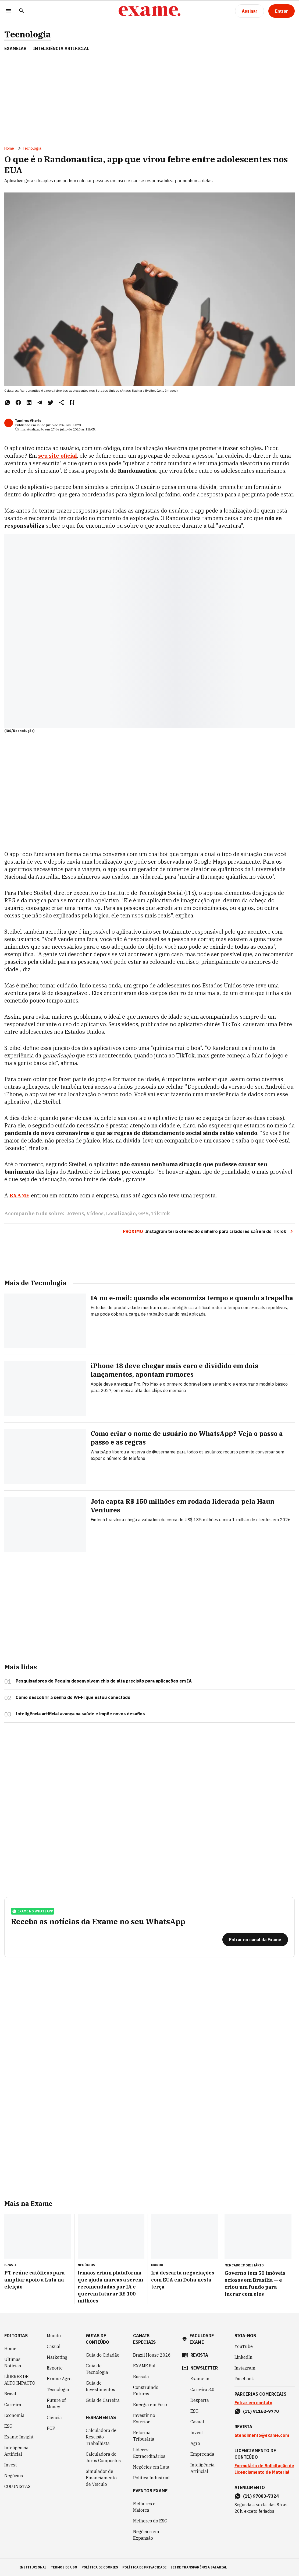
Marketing (57, 2357)
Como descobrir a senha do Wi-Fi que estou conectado (73, 1697)
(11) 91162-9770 (261, 2411)
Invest (10, 2465)
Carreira (12, 2404)
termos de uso (64, 2567)
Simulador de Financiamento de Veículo (101, 2478)
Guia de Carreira (103, 2400)
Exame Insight (19, 2437)
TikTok (160, 1213)
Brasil (10, 2393)
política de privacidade (144, 2567)
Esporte (55, 2368)
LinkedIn (243, 2357)
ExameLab (15, 48)
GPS (143, 1213)
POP (51, 2428)
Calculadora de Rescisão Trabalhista (101, 2437)
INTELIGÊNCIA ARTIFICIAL (61, 48)
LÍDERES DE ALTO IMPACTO (19, 2380)
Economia (14, 2415)
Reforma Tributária (143, 2436)
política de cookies (99, 2567)
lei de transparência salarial (199, 2567)
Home (9, 148)
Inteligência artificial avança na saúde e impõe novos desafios (80, 1713)
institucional (33, 2567)
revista (199, 2355)
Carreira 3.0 (202, 2389)
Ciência (54, 2417)
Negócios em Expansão (146, 2535)
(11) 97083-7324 (261, 2496)
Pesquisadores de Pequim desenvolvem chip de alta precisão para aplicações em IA (104, 1681)
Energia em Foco (150, 2404)
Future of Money (56, 2403)
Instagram (244, 2368)
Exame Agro (59, 2378)
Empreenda (202, 2454)
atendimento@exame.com (261, 2435)
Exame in (199, 2378)
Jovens (75, 1213)
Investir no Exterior (144, 2418)
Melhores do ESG (150, 2521)
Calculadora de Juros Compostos (103, 2457)
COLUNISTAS (17, 2486)
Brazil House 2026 (152, 2355)
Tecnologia (27, 34)
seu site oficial (57, 455)
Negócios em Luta (151, 2467)
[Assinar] (249, 11)
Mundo (54, 2335)
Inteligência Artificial (16, 2451)
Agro (195, 2443)
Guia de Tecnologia (97, 2369)
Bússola (141, 2376)
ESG (8, 2426)
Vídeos (95, 1213)
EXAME (19, 1195)
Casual (53, 2346)
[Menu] (8, 11)
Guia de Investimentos (100, 2386)
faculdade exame (202, 2339)
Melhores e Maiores (144, 2507)
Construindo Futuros (145, 2390)
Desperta (199, 2400)
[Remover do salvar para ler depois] (72, 402)
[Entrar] (281, 11)
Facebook (244, 2378)
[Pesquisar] (21, 11)
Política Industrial (151, 2477)
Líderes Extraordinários (149, 2453)
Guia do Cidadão (102, 2355)
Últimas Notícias (12, 2362)
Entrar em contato (253, 2402)
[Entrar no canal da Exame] (255, 1939)
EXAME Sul (144, 2365)
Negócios (13, 2475)
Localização (121, 1213)
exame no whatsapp (32, 1911)
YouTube (243, 2346)
